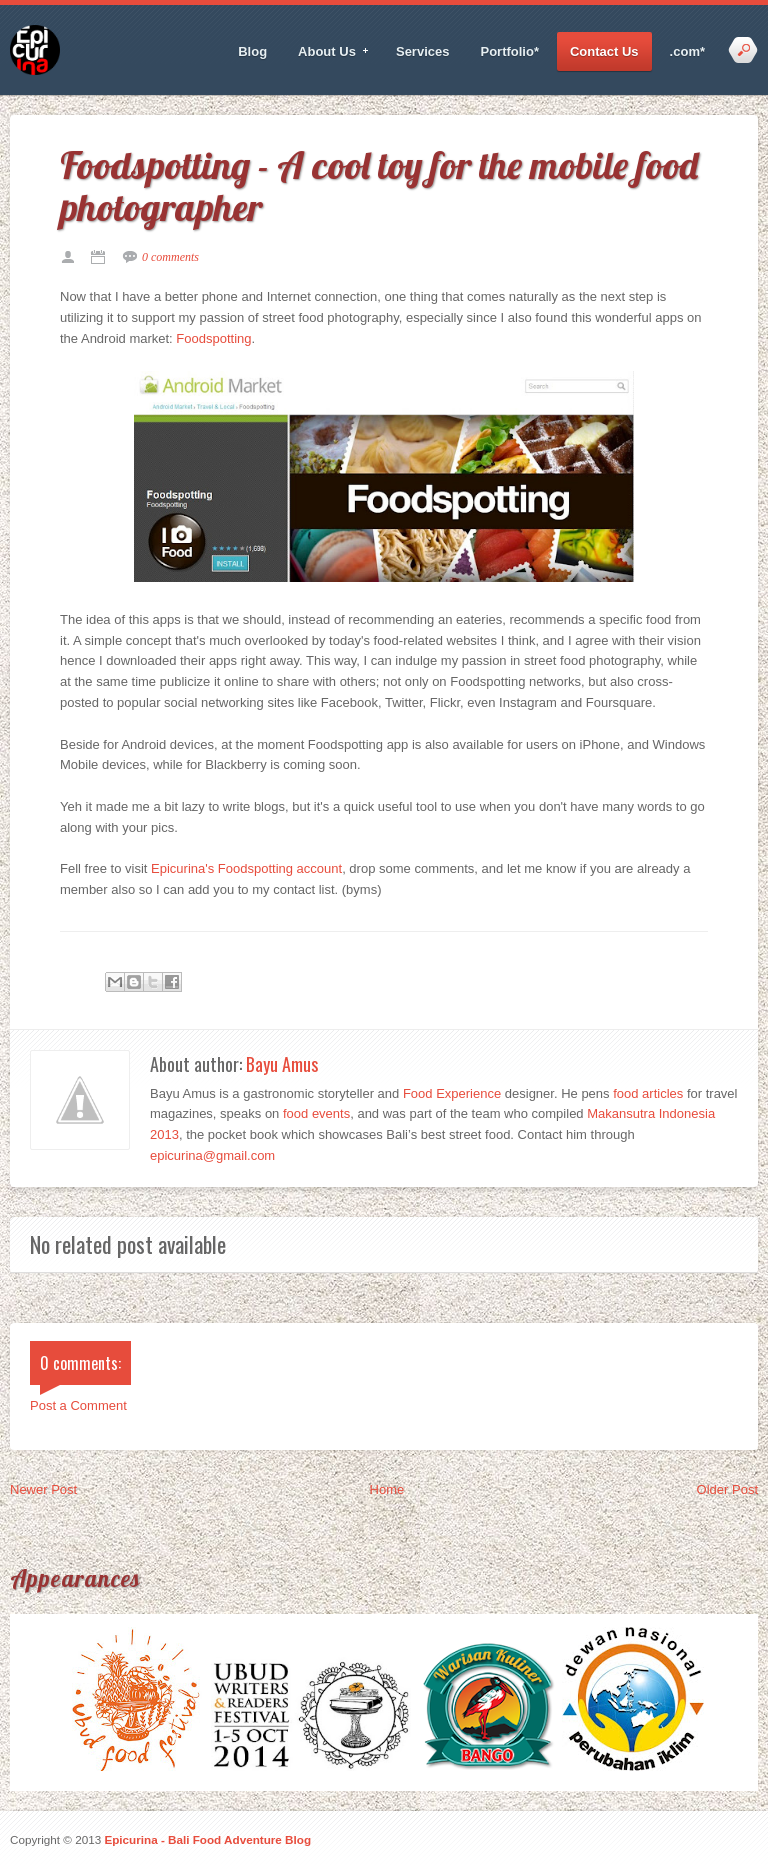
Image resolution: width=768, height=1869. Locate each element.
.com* (687, 51)
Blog (252, 51)
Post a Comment (78, 1405)
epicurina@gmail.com (212, 1155)
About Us (327, 52)
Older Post (727, 1489)
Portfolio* (509, 51)
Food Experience (452, 1093)
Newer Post (43, 1489)
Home (387, 1489)
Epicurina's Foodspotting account (246, 868)
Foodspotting (213, 338)
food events (316, 1113)
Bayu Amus (282, 1064)
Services (423, 51)
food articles (648, 1093)
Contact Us (604, 51)
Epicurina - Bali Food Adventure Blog (207, 1839)
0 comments (170, 257)
